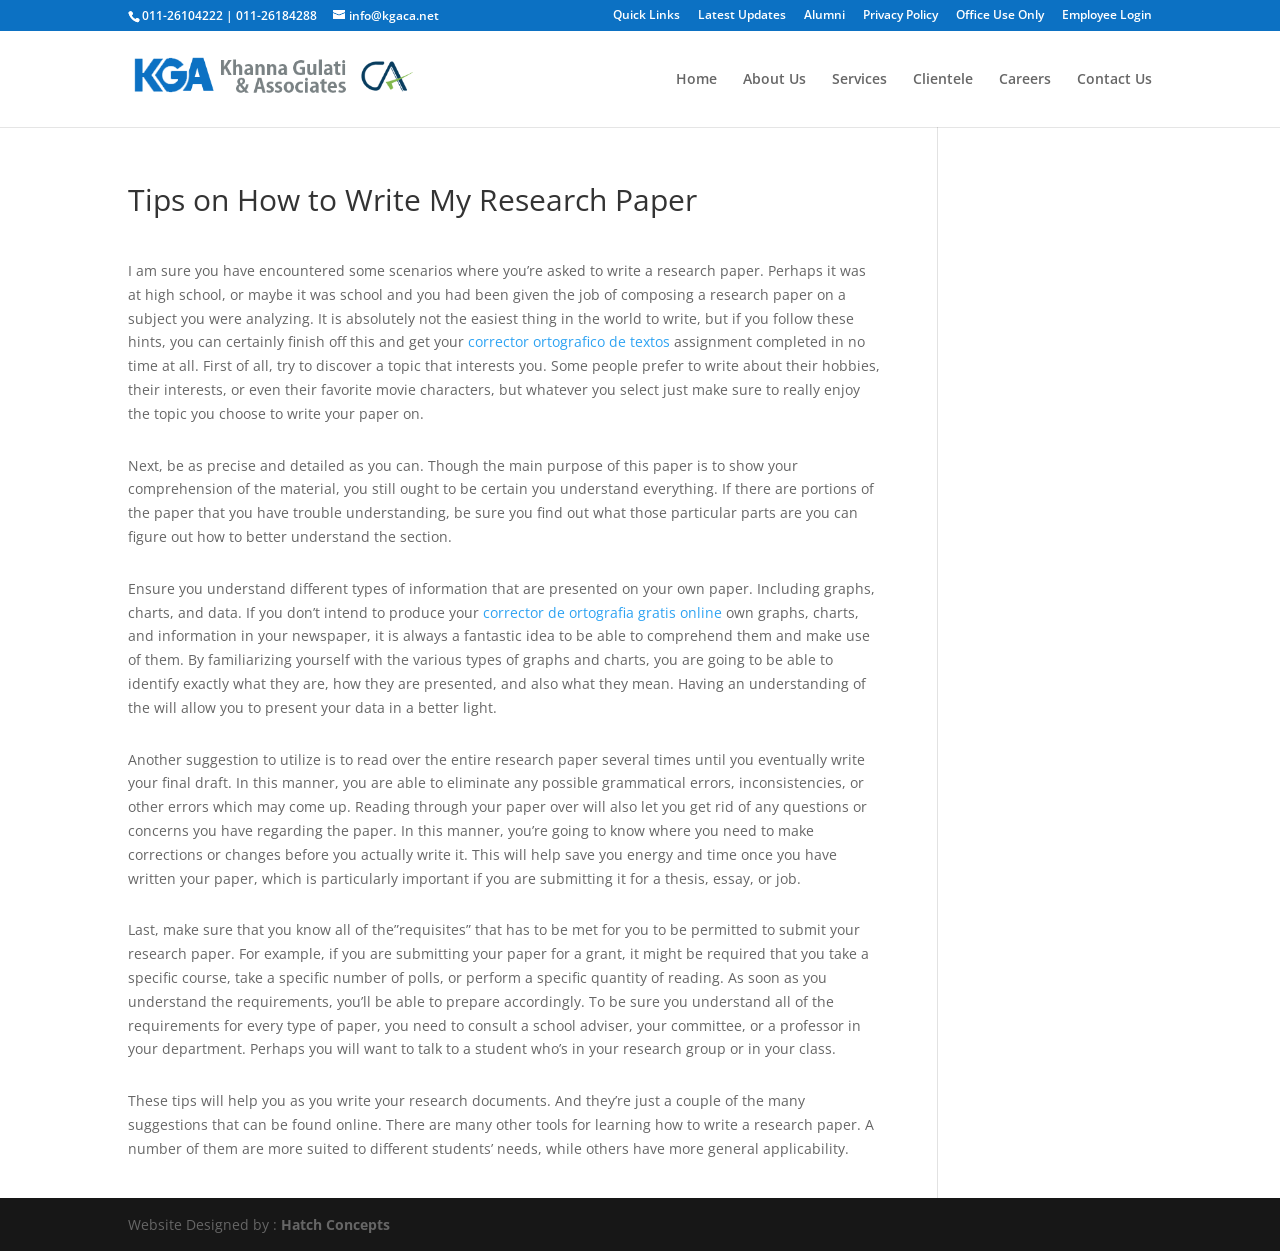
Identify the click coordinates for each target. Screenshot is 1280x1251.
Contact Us (1114, 80)
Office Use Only (1000, 16)
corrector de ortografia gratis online (602, 612)
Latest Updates (742, 16)
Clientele (943, 80)
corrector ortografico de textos (569, 341)
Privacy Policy (900, 16)
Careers (1025, 80)
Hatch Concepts (335, 1224)
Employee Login (1107, 16)
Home (696, 80)
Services (859, 80)
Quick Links (646, 16)
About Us (774, 80)
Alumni (824, 16)
